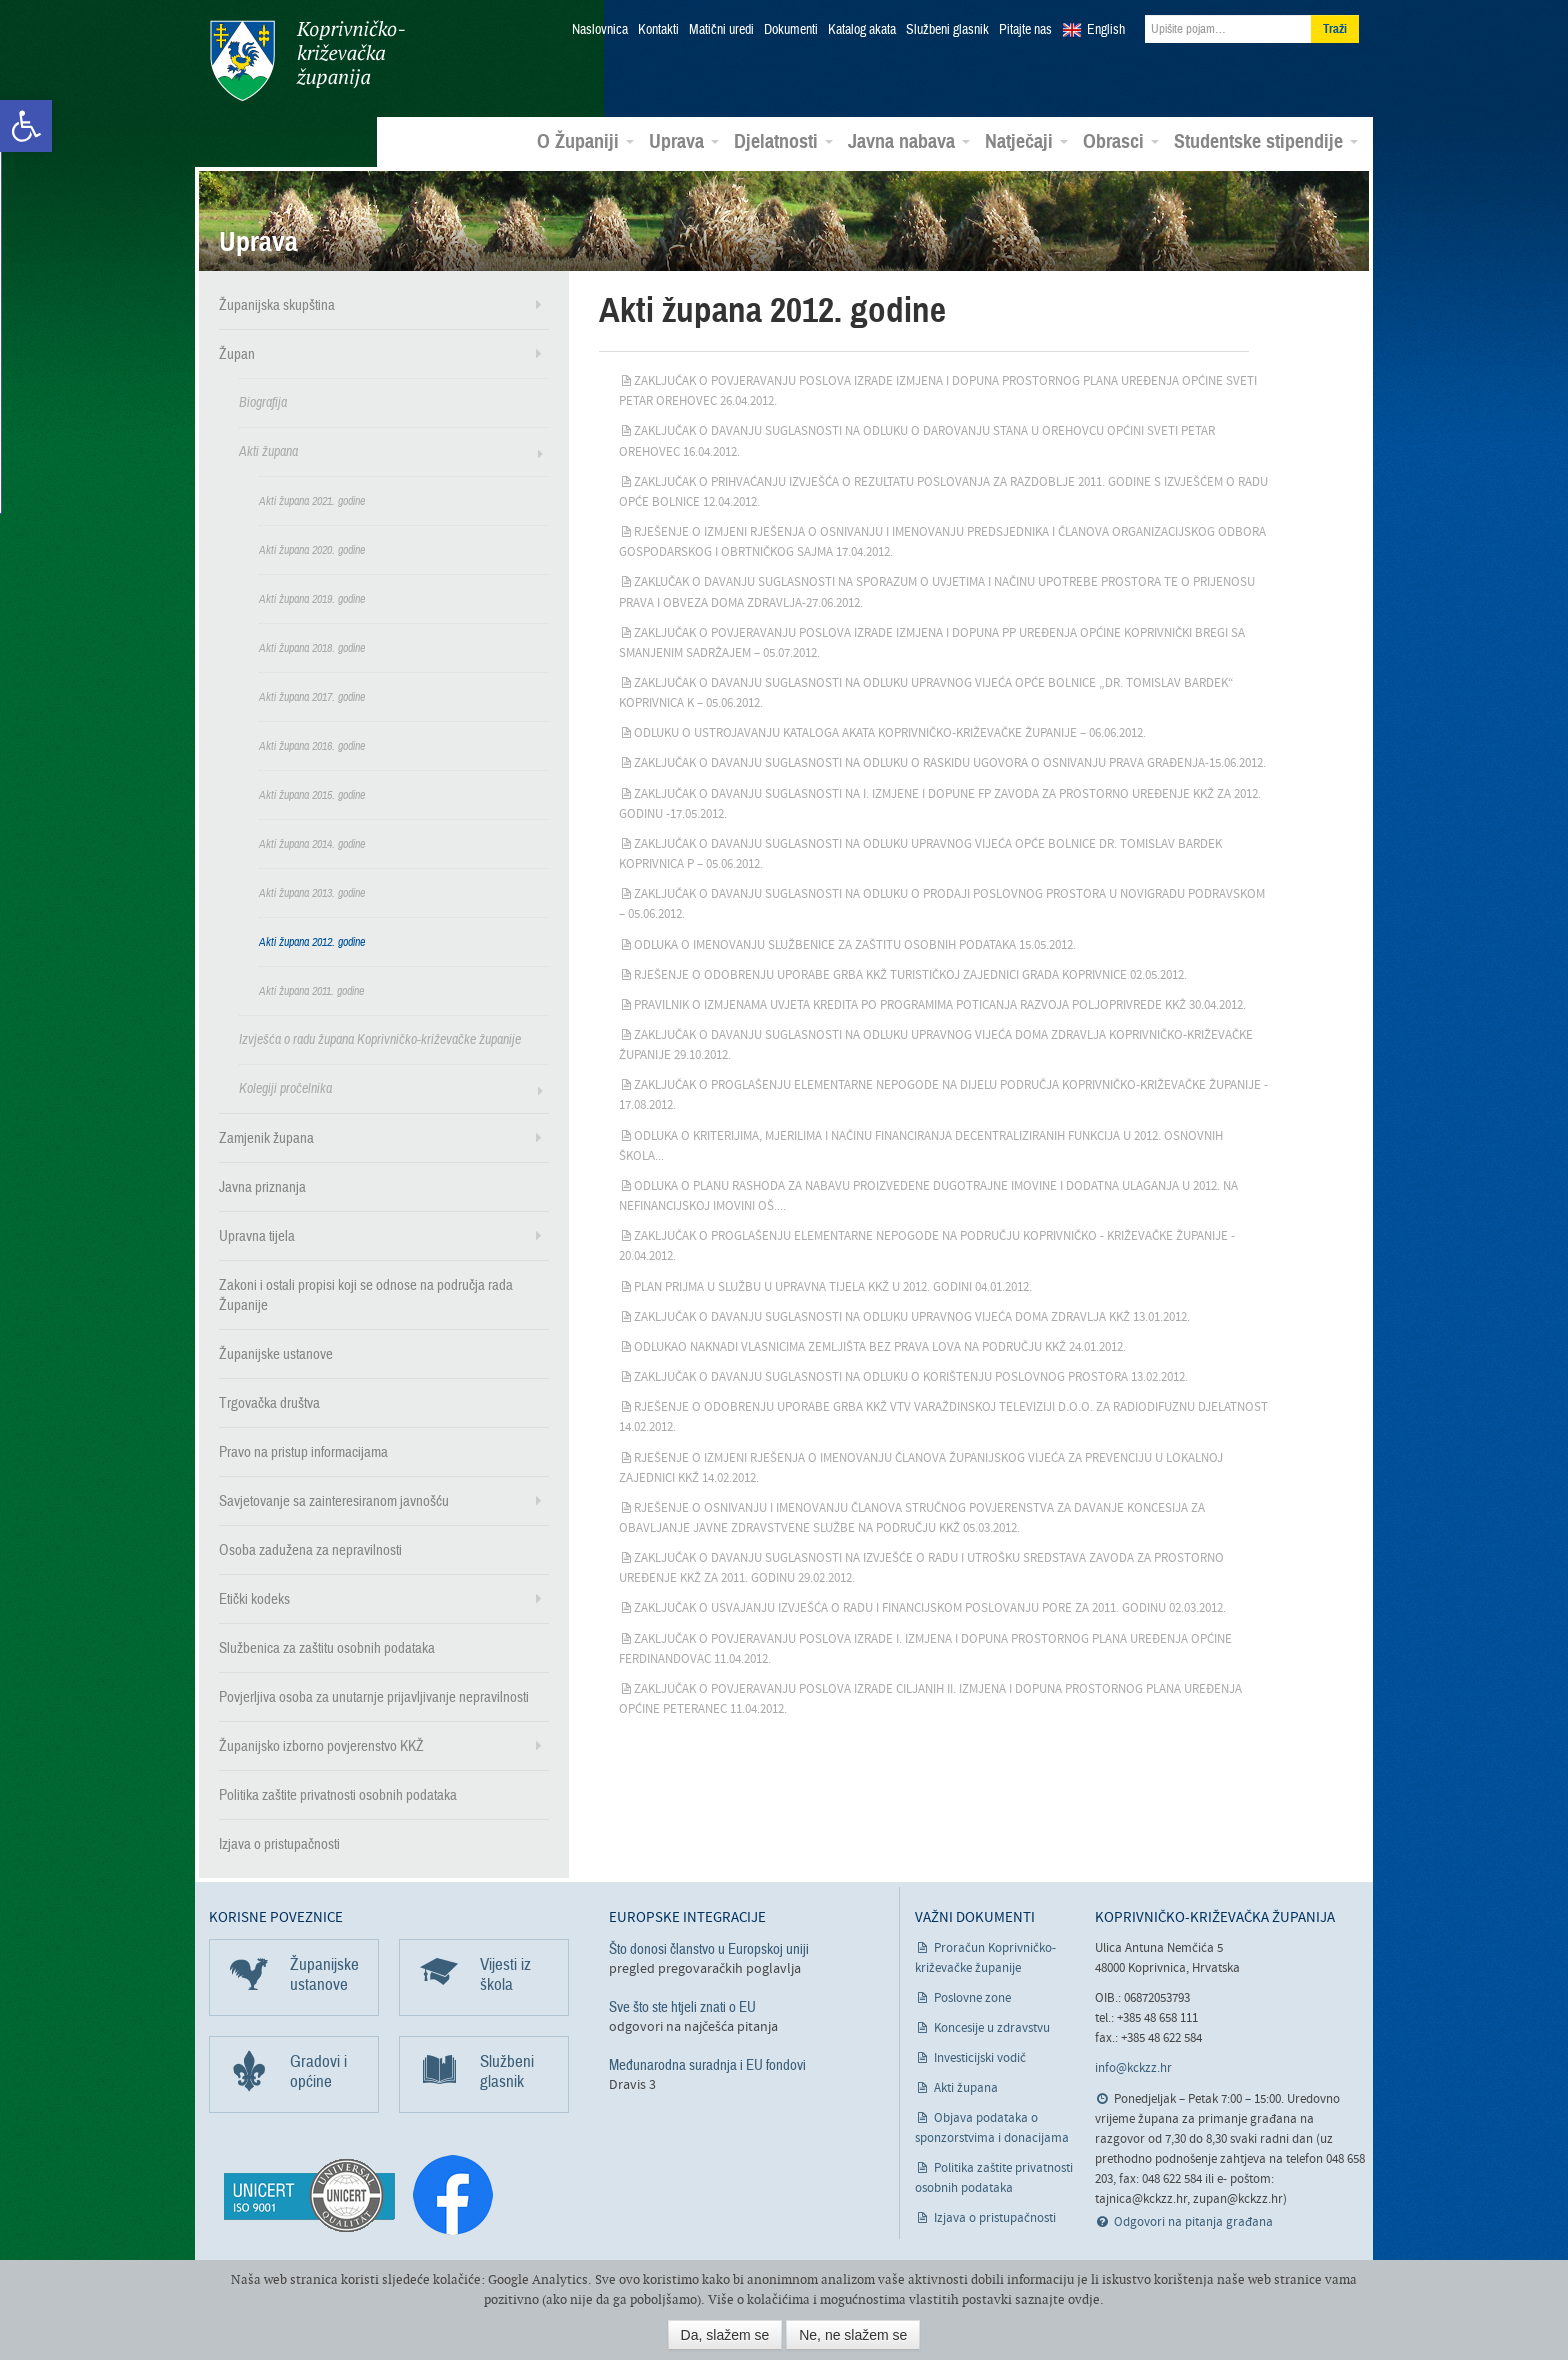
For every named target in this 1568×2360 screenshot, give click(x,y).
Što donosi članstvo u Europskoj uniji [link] (709, 1948)
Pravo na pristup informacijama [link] (303, 1451)
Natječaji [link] (1026, 141)
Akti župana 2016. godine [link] (312, 745)
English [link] (1106, 30)
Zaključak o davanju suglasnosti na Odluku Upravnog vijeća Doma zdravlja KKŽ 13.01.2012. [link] (912, 1316)
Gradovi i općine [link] (318, 2070)
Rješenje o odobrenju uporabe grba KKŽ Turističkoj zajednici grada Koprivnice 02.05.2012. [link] (910, 974)
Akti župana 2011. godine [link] (311, 990)
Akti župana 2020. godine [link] (312, 549)
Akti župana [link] (268, 450)
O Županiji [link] (585, 141)
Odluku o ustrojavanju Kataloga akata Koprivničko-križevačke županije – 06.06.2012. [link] (890, 732)
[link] (26, 126)
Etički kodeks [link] (254, 1598)
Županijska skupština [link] (277, 304)
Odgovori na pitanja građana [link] (1193, 2221)
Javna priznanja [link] (262, 1186)
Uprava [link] (684, 141)
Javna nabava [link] (909, 141)
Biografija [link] (263, 401)
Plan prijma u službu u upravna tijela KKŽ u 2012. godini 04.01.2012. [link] (833, 1285)
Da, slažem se (725, 2335)
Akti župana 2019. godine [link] (312, 598)
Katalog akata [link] (862, 30)
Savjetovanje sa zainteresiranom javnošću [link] (334, 1500)
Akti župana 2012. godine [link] (312, 941)
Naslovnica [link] (600, 30)
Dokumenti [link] (791, 30)
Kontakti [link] (658, 30)
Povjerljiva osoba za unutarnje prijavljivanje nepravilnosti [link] (374, 1696)
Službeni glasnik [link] (947, 30)
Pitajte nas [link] (1025, 30)
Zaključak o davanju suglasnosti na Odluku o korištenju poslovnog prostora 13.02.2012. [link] (911, 1376)
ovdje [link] (1084, 2299)
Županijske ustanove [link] (276, 1353)
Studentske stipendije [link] (1266, 141)
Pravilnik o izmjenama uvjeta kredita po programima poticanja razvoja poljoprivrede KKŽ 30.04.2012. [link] (940, 1004)
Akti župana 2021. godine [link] (312, 500)
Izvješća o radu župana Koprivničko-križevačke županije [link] (380, 1038)
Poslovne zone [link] (972, 1997)
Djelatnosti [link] (783, 141)
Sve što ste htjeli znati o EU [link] (682, 2006)
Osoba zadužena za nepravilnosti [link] (310, 1549)
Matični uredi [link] (721, 30)
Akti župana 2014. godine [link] (312, 843)
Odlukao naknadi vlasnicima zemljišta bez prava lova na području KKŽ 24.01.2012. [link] (880, 1346)
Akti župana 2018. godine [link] (312, 647)
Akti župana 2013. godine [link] (312, 892)
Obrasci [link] (1121, 141)
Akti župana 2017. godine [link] (312, 696)
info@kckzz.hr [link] (1133, 2067)
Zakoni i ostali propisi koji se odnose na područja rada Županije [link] (366, 1294)
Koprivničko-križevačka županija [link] (306, 60)
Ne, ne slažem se (853, 2335)
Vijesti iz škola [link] (505, 1973)
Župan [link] (237, 353)
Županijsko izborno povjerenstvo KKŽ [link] (321, 1745)
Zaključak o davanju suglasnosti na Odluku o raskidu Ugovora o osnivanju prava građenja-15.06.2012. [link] (950, 762)
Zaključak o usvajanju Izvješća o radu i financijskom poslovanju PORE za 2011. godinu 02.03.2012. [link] (930, 1607)
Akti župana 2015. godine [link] (312, 794)
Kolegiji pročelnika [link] (285, 1087)
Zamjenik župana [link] (266, 1137)
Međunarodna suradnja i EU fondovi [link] (707, 2064)
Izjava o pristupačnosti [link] (279, 1843)
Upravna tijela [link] (257, 1235)
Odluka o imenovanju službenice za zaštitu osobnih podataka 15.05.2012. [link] (855, 943)
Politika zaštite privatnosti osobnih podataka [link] (338, 1794)
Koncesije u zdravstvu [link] (992, 2027)
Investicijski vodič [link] (980, 2057)
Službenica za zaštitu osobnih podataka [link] (327, 1647)
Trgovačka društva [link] (269, 1402)
